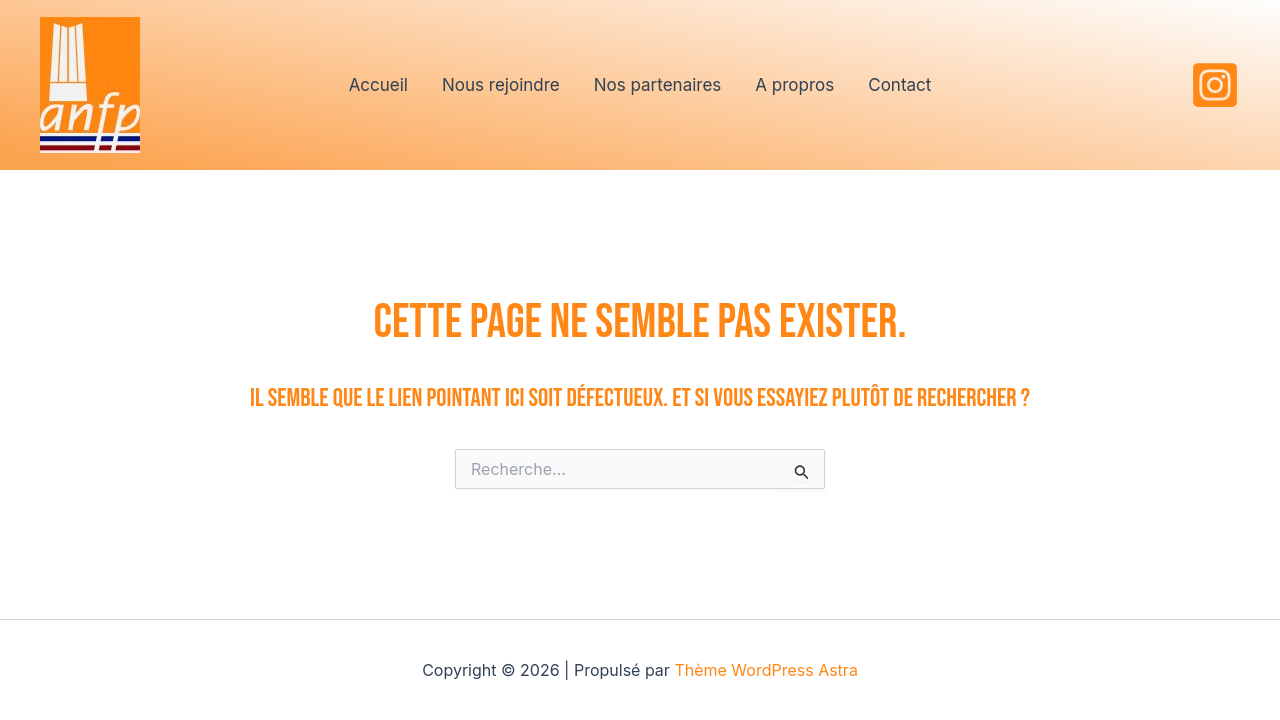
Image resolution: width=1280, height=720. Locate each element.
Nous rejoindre (501, 85)
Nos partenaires (658, 85)
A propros (794, 85)
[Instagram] (1215, 85)
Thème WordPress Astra (765, 670)
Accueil (378, 85)
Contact (899, 85)
